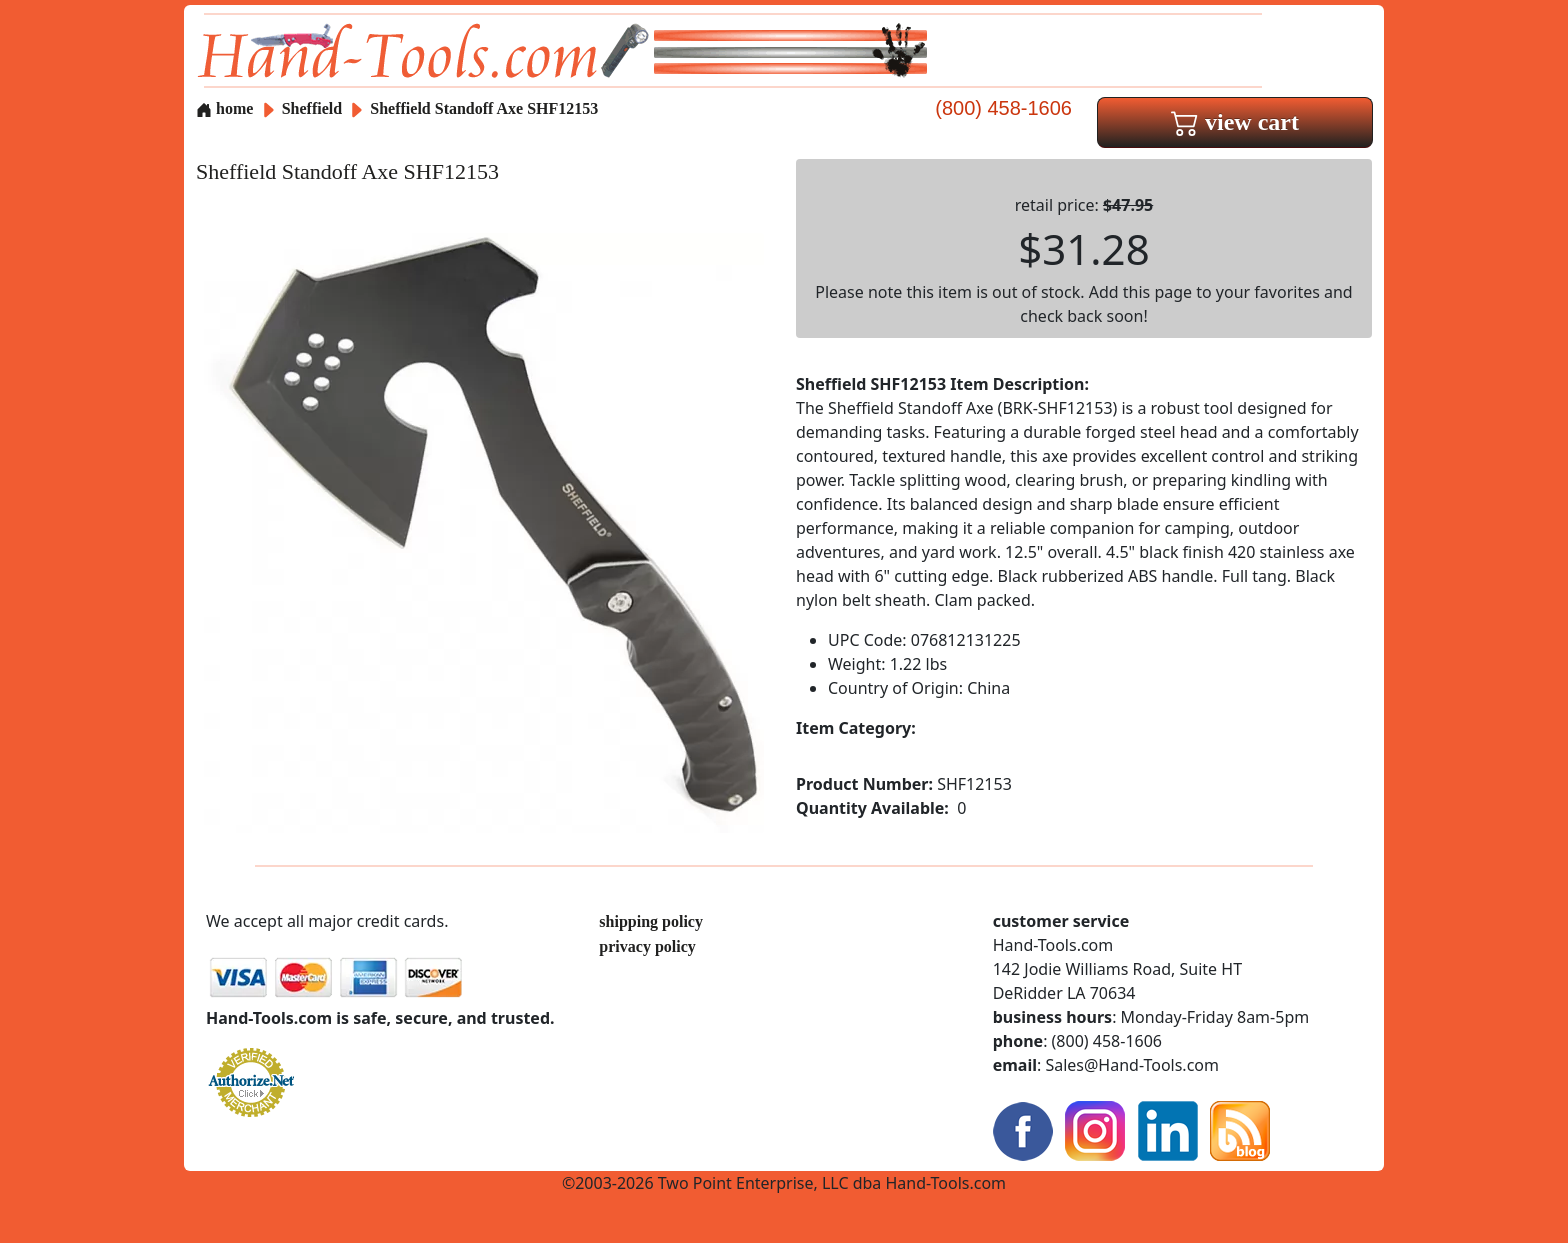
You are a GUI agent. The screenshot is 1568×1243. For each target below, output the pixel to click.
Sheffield (314, 108)
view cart (1235, 122)
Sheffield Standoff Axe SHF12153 (484, 108)
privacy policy (647, 946)
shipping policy (651, 921)
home (224, 108)
